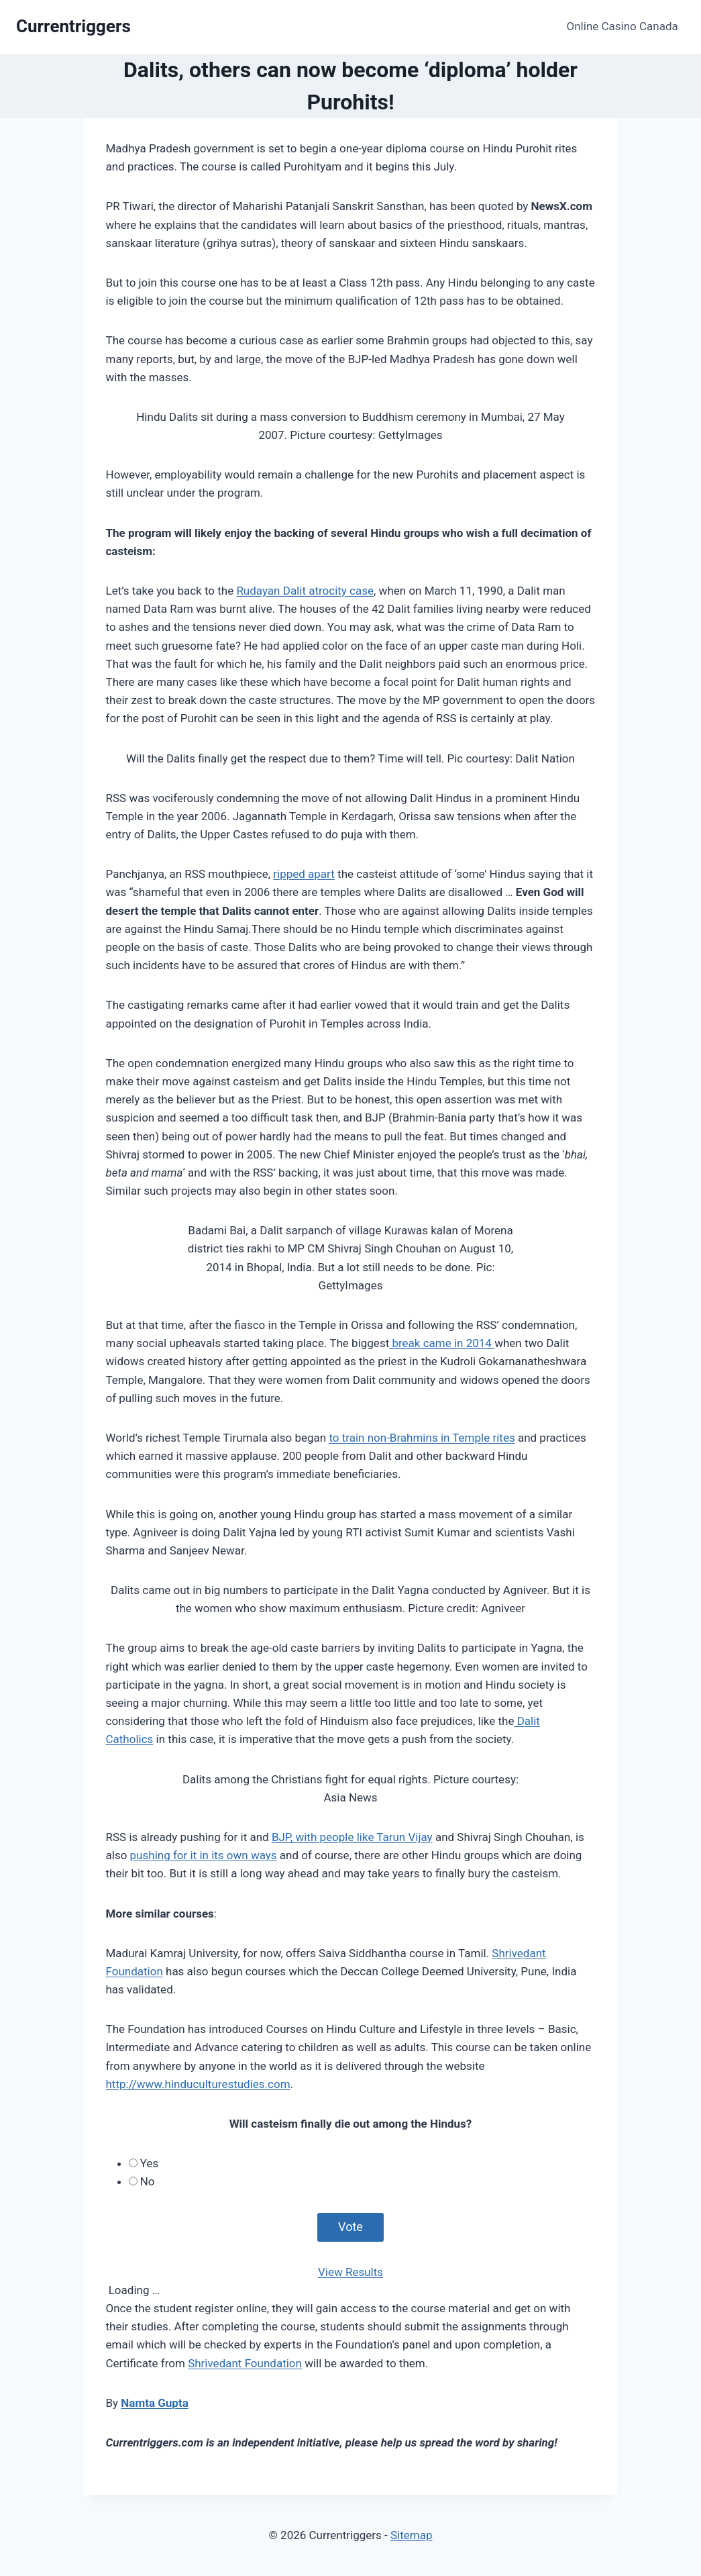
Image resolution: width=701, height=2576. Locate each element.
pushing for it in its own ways (203, 1855)
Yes (149, 2163)
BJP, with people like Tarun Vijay (352, 1837)
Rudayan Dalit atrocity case (305, 590)
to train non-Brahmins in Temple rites (422, 1437)
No (147, 2181)
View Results (350, 2272)
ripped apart (304, 874)
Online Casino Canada (622, 26)
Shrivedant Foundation (245, 2363)
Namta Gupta (154, 2403)
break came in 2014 (441, 1343)
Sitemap (411, 2535)
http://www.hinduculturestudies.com (198, 2084)
